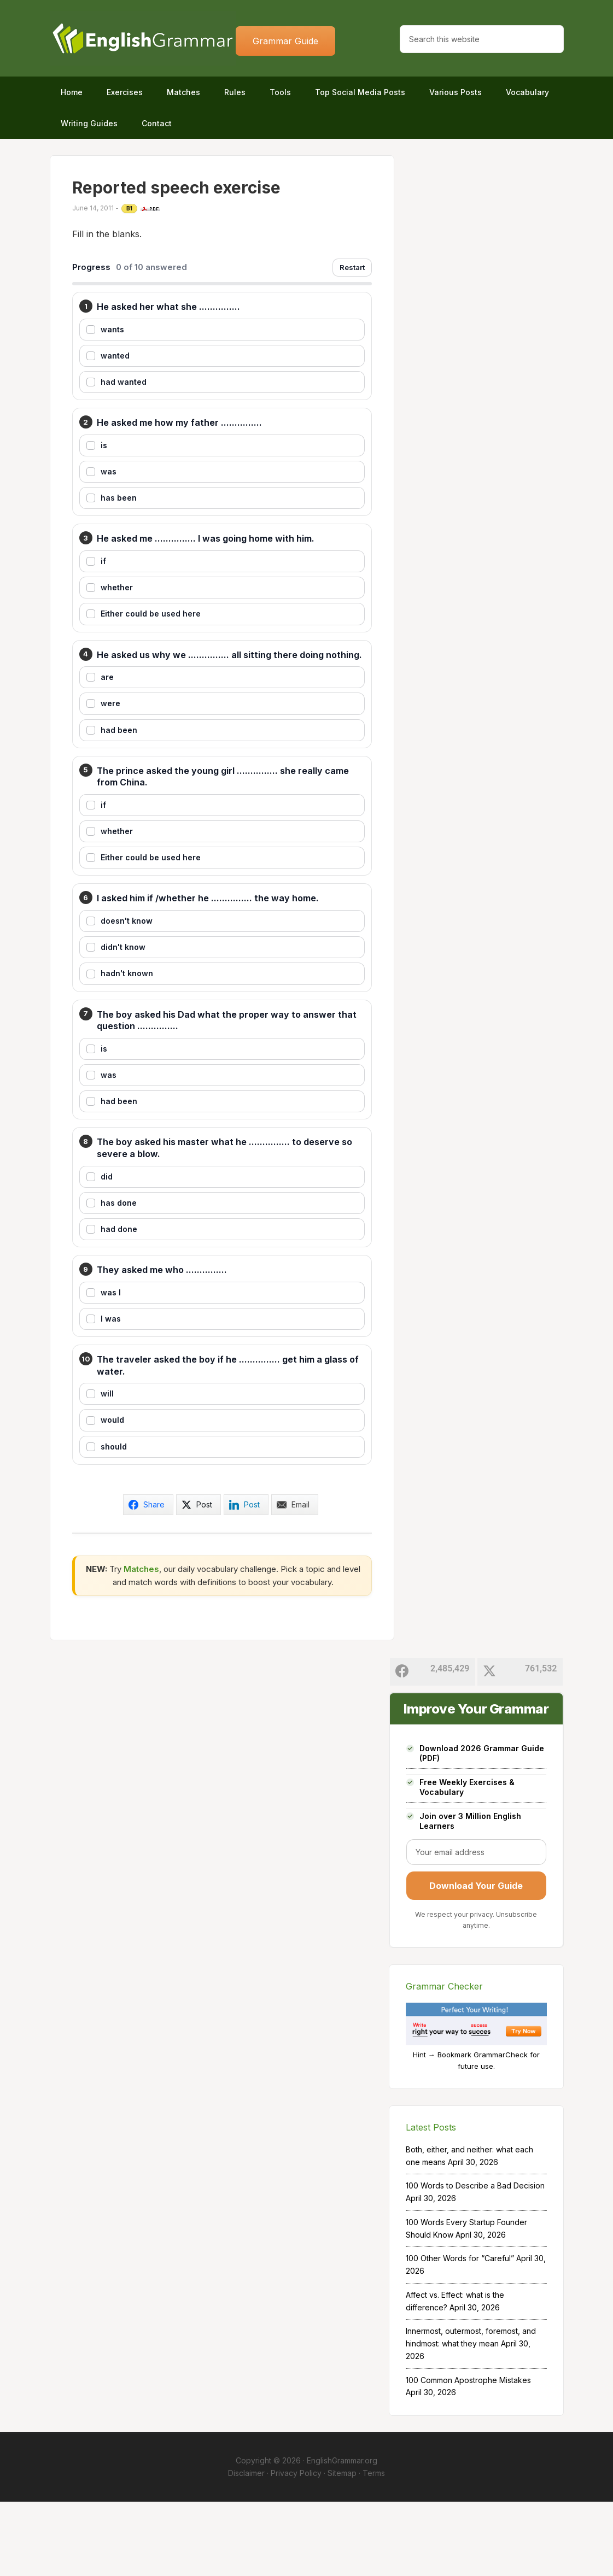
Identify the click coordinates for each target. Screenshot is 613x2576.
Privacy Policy (296, 2547)
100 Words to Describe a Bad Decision (475, 2260)
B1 (129, 208)
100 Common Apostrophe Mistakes (468, 2454)
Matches (141, 1643)
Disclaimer (246, 2547)
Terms (374, 2547)
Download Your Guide (476, 1960)
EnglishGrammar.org (342, 2535)
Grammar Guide (285, 41)
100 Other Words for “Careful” (460, 2333)
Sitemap (342, 2547)
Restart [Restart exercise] (352, 267)
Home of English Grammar (143, 38)
